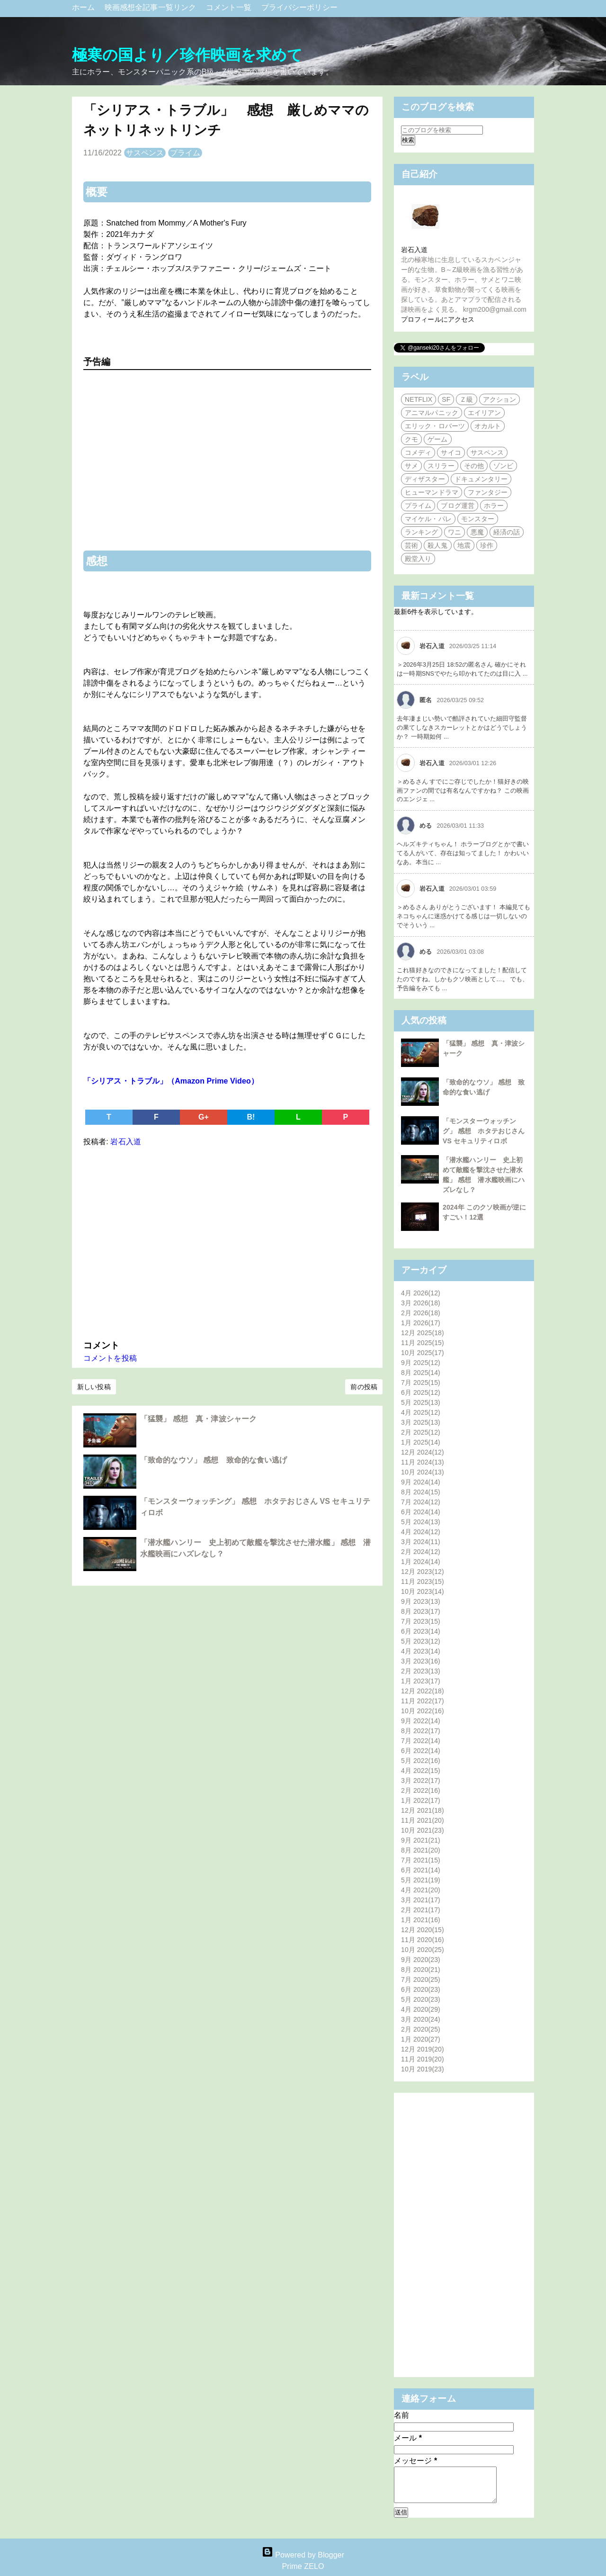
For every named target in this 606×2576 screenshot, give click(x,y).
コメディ (418, 452)
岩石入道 (414, 249)
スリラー (441, 466)
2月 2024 (420, 1551)
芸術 (411, 545)
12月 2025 (422, 1333)
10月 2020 (422, 1949)
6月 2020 (420, 1989)
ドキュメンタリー (481, 479)
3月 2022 (420, 1780)
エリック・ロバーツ (435, 426)
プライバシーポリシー (299, 7)
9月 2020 (420, 1959)
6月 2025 (420, 1392)
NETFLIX (418, 399)
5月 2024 (420, 1522)
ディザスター (425, 479)
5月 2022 (420, 1760)
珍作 (486, 545)
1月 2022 (420, 1800)
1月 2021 (420, 1920)
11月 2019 (422, 2059)
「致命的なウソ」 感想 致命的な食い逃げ (213, 1460)
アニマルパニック (431, 412)
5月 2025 (420, 1402)
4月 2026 (420, 1293)
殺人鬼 (437, 545)
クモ (411, 439)
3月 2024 (420, 1542)
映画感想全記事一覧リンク (151, 7)
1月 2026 (420, 1323)
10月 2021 (422, 1830)
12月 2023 (422, 1571)
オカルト (487, 426)
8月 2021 (420, 1850)
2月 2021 (420, 1910)
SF (446, 399)
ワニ (454, 532)
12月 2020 (422, 1930)
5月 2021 (420, 1880)
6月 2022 (420, 1750)
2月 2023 (420, 1671)
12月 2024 (422, 1452)
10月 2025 (422, 1352)
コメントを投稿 (110, 1358)
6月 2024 (420, 1512)
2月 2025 (420, 1432)
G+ (203, 1117)
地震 (464, 545)
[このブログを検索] (442, 130)
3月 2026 (420, 1303)
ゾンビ (503, 466)
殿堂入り (418, 558)
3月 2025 (420, 1422)
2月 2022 (420, 1790)
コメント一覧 (230, 7)
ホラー (494, 505)
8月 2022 (420, 1731)
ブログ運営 (457, 505)
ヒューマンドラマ (431, 492)
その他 (474, 466)
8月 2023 (420, 1611)
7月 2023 (420, 1621)
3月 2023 (420, 1661)
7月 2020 (420, 1979)
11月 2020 (422, 1939)
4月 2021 (420, 1890)
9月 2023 (420, 1601)
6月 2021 (420, 1870)
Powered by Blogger (303, 2555)
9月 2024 (420, 1482)
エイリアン (484, 412)
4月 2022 (420, 1770)
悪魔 (477, 532)
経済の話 (506, 532)
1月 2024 (420, 1561)
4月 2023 (420, 1651)
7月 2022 (420, 1740)
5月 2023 (420, 1641)
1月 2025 (420, 1442)
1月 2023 (420, 1681)
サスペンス (145, 153)
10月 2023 (422, 1591)
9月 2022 (420, 1721)
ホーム (84, 7)
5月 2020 (420, 1999)
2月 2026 (420, 1313)
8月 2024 (420, 1492)
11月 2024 (422, 1462)
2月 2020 (420, 2029)
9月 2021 (420, 1840)
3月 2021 (420, 1900)
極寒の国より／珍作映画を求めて (187, 54)
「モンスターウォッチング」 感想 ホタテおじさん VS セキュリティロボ (484, 1131)
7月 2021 (420, 1860)
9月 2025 (420, 1362)
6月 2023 (420, 1631)
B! (251, 1117)
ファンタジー (488, 492)
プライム (185, 153)
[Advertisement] (227, 1241)
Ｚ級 (466, 399)
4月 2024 (420, 1532)
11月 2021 (422, 1820)
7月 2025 (420, 1382)
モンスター (478, 519)
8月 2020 (420, 1969)
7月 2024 (420, 1502)
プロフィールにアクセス (437, 319)
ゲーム (437, 439)
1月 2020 (420, 2039)
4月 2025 (420, 1412)
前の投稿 (363, 1387)
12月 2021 (422, 1810)
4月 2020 (420, 2009)
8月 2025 (420, 1372)
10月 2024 (422, 1472)
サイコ (451, 452)
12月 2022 (422, 1691)
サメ (411, 466)
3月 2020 (420, 2019)
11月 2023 (422, 1581)
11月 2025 (422, 1343)
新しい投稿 (94, 1387)
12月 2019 (422, 2049)
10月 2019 (422, 2069)
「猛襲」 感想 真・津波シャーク (198, 1419)
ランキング (421, 532)
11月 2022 (422, 1701)
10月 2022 (422, 1711)
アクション (500, 399)
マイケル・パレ (428, 519)
